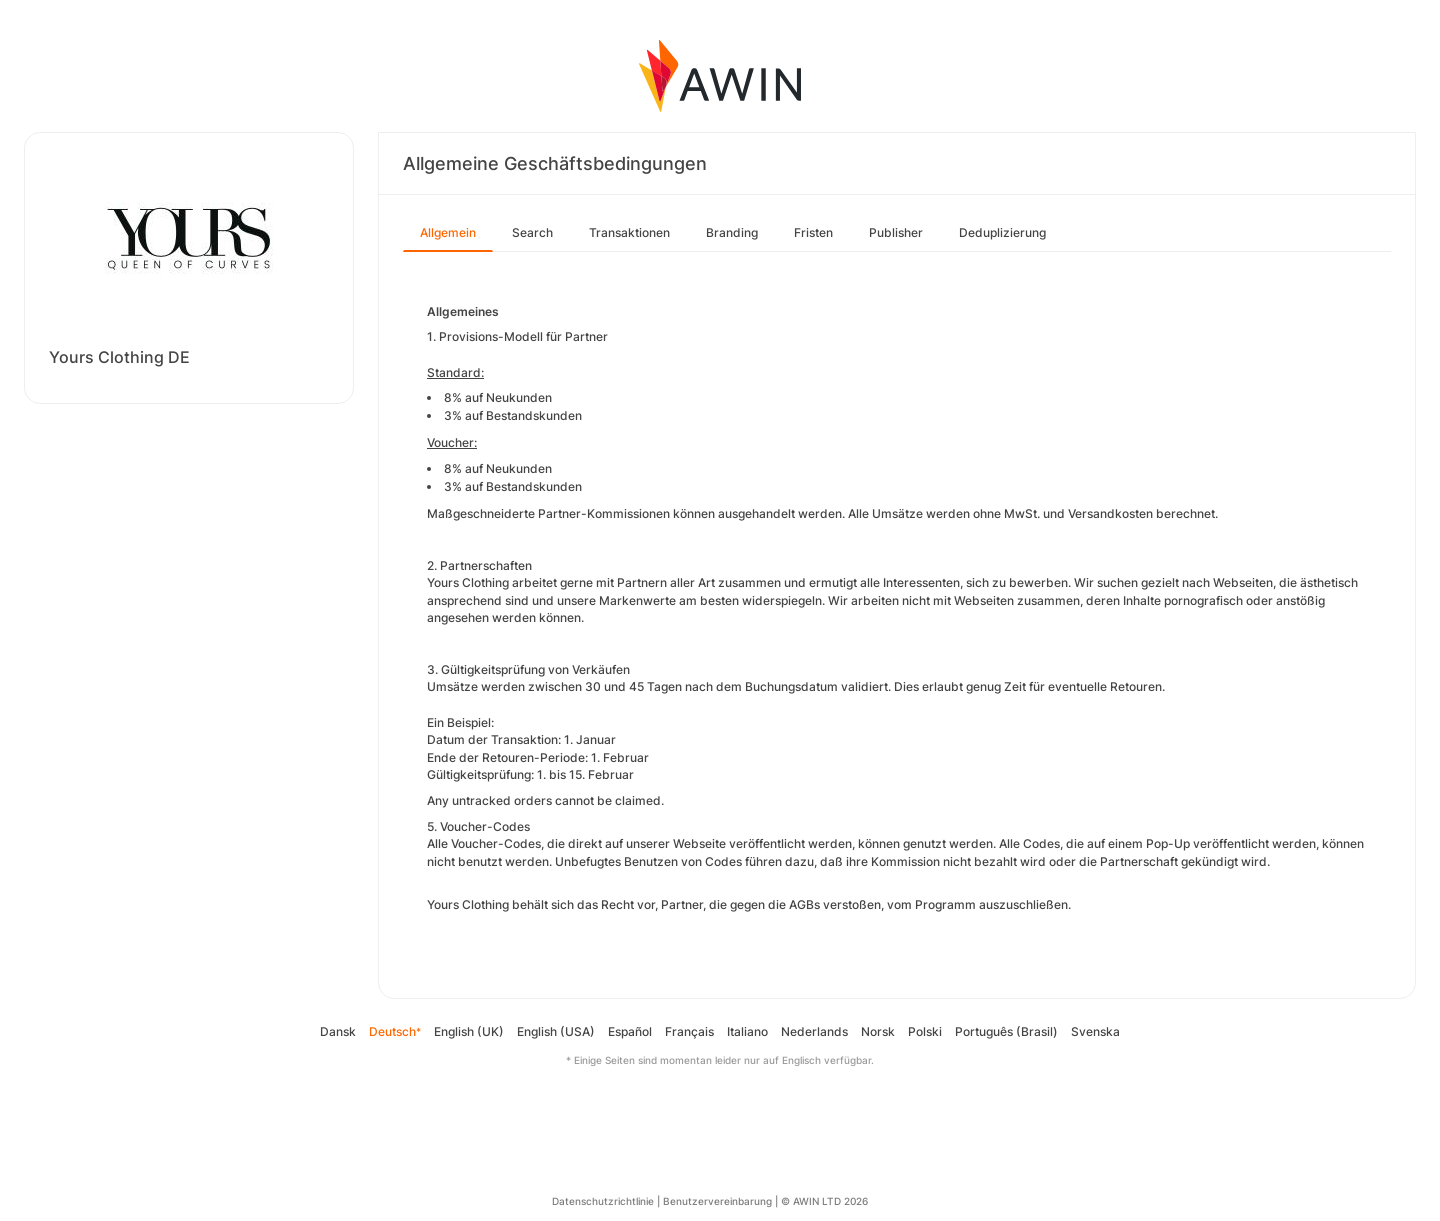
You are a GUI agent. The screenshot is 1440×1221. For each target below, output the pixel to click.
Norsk (878, 1031)
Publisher (896, 232)
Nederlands (814, 1031)
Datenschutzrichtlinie (603, 1201)
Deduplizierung (1002, 232)
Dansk (338, 1031)
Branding (732, 232)
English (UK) (469, 1031)
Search (532, 232)
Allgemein (448, 232)
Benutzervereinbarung (717, 1201)
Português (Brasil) (1006, 1031)
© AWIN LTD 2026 (824, 1201)
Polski (925, 1031)
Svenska (1095, 1031)
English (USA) (556, 1031)
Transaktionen (629, 232)
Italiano (747, 1031)
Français (689, 1031)
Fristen (813, 232)
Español (630, 1031)
